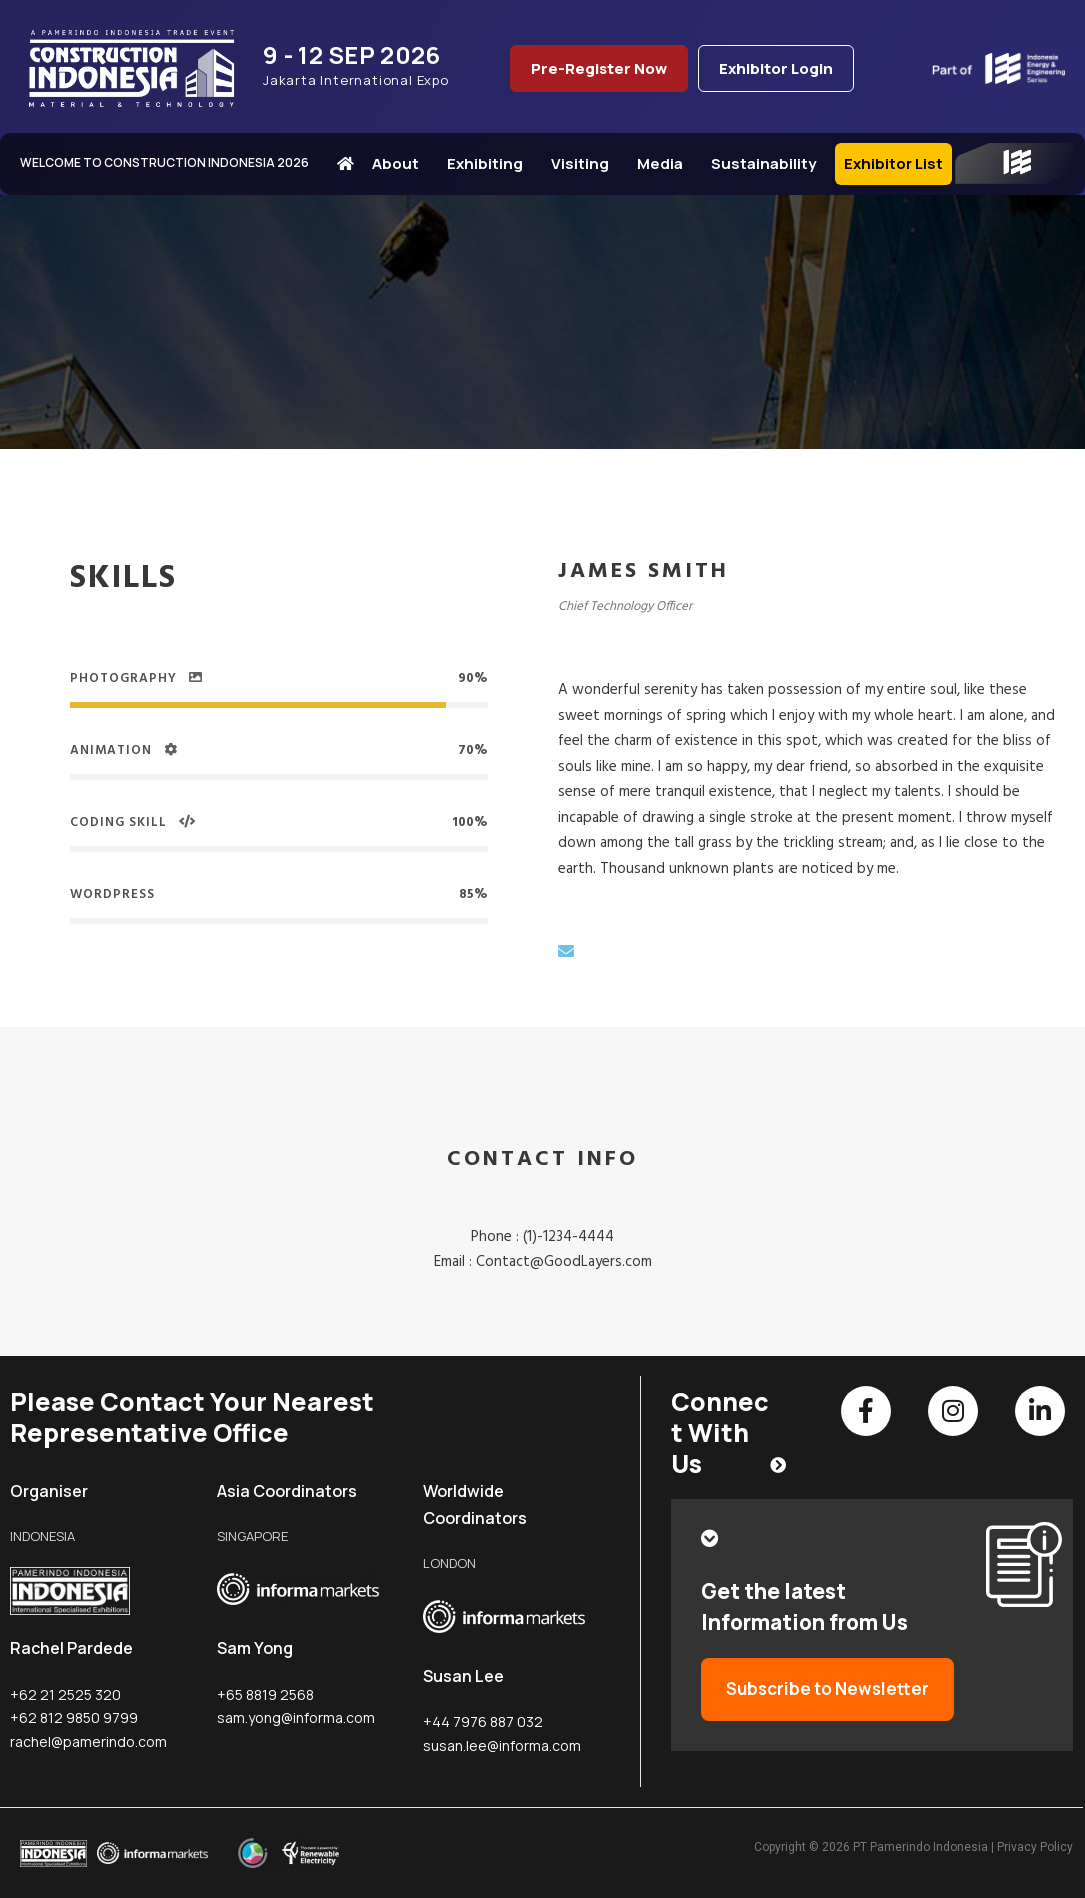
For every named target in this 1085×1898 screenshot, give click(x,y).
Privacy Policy (1035, 1847)
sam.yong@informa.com (296, 1717)
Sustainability (768, 163)
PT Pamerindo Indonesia (920, 1847)
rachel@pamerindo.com (88, 1741)
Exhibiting (490, 163)
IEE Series (1015, 164)
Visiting (585, 163)
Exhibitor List (893, 163)
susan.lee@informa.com (502, 1745)
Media (665, 163)
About (400, 163)
